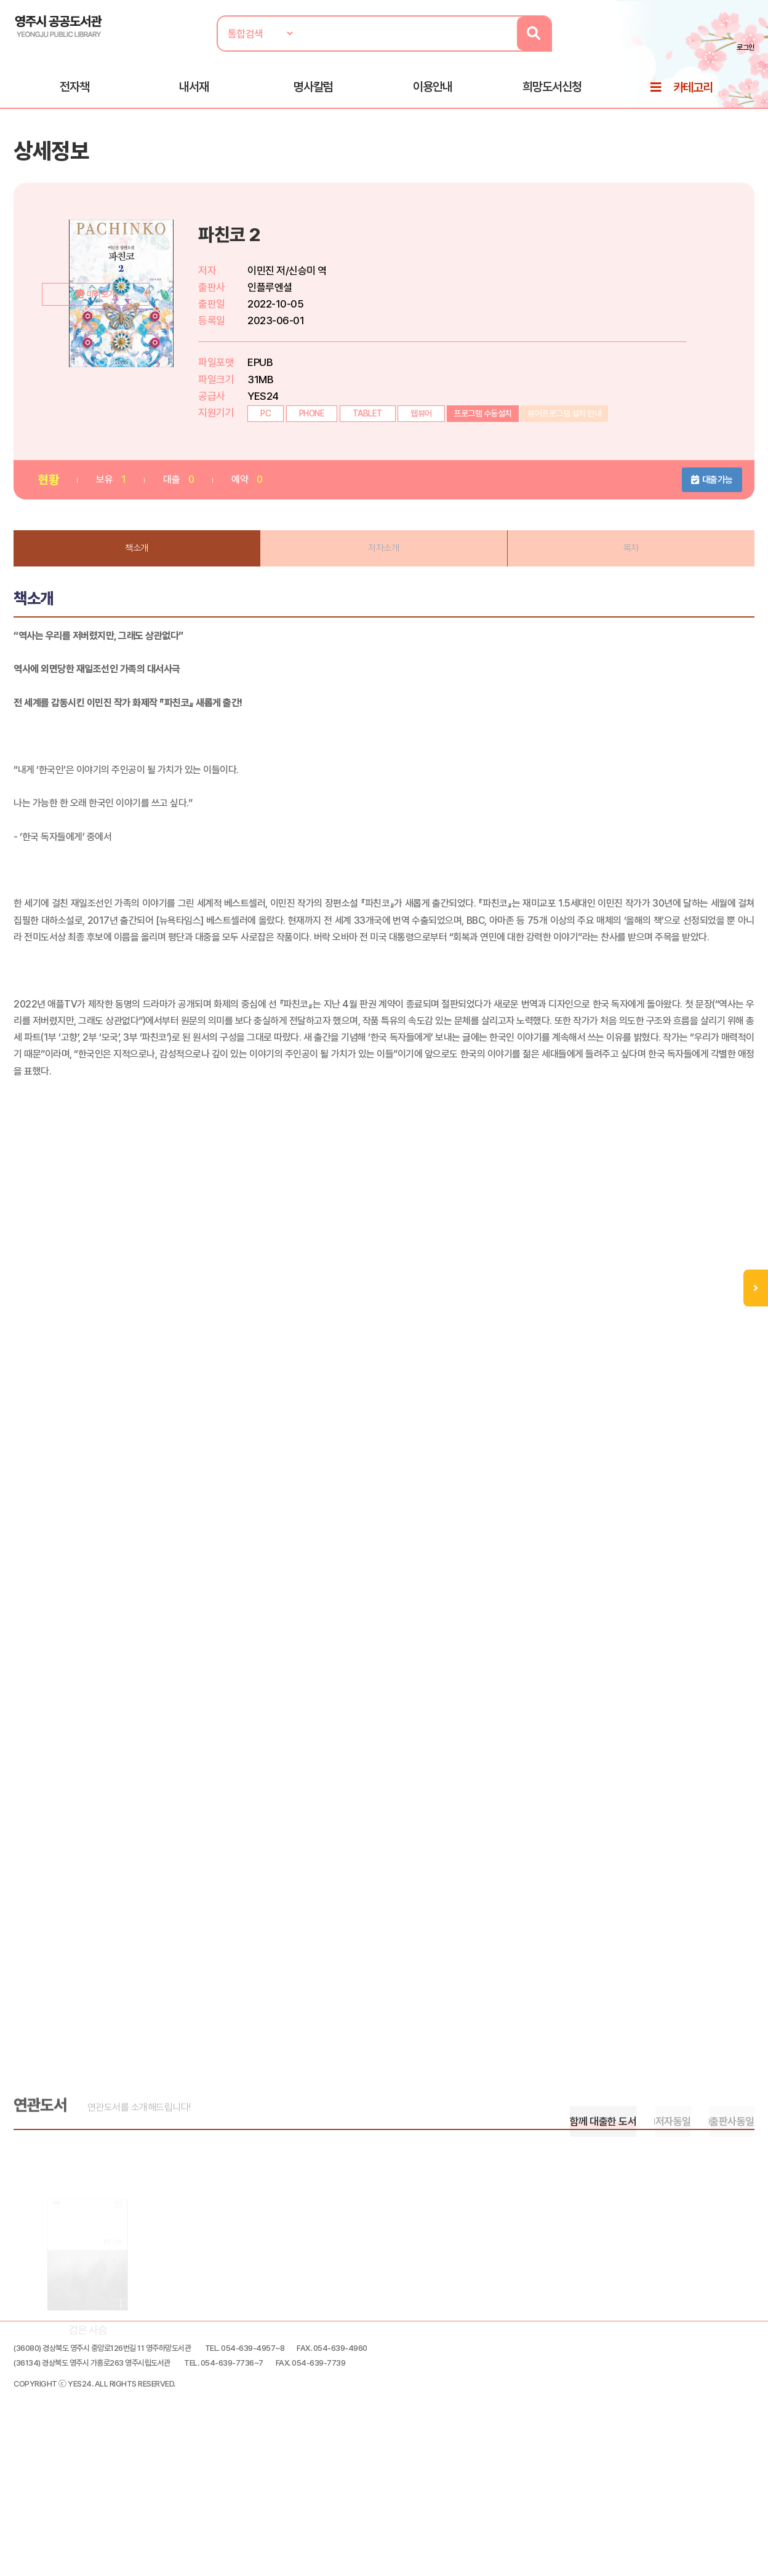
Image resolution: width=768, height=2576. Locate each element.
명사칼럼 (313, 92)
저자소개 (384, 565)
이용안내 (432, 92)
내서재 (194, 92)
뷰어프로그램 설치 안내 (565, 428)
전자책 (74, 92)
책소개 (137, 565)
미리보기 (127, 401)
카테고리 (693, 93)
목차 (630, 565)
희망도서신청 (552, 92)
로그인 (745, 47)
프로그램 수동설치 (484, 428)
